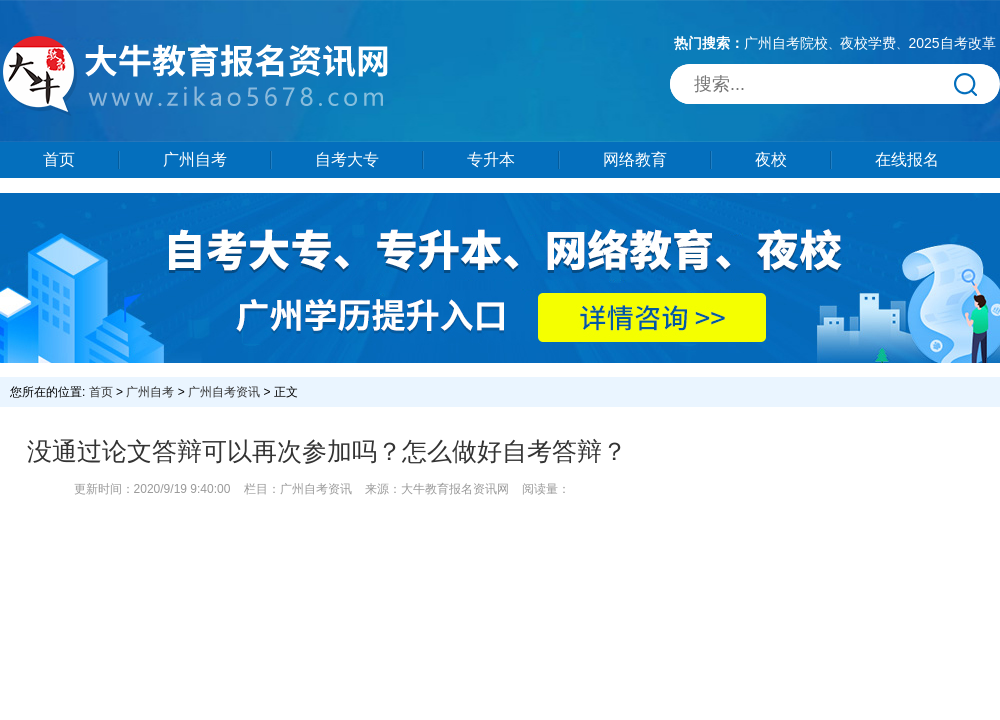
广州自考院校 (786, 43)
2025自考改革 (951, 43)
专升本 (491, 159)
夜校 (771, 159)
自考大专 (347, 159)
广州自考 (195, 159)
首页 (59, 159)
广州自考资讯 (224, 392)
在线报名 (907, 159)
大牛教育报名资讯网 (455, 489)
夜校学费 (868, 43)
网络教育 (635, 159)
